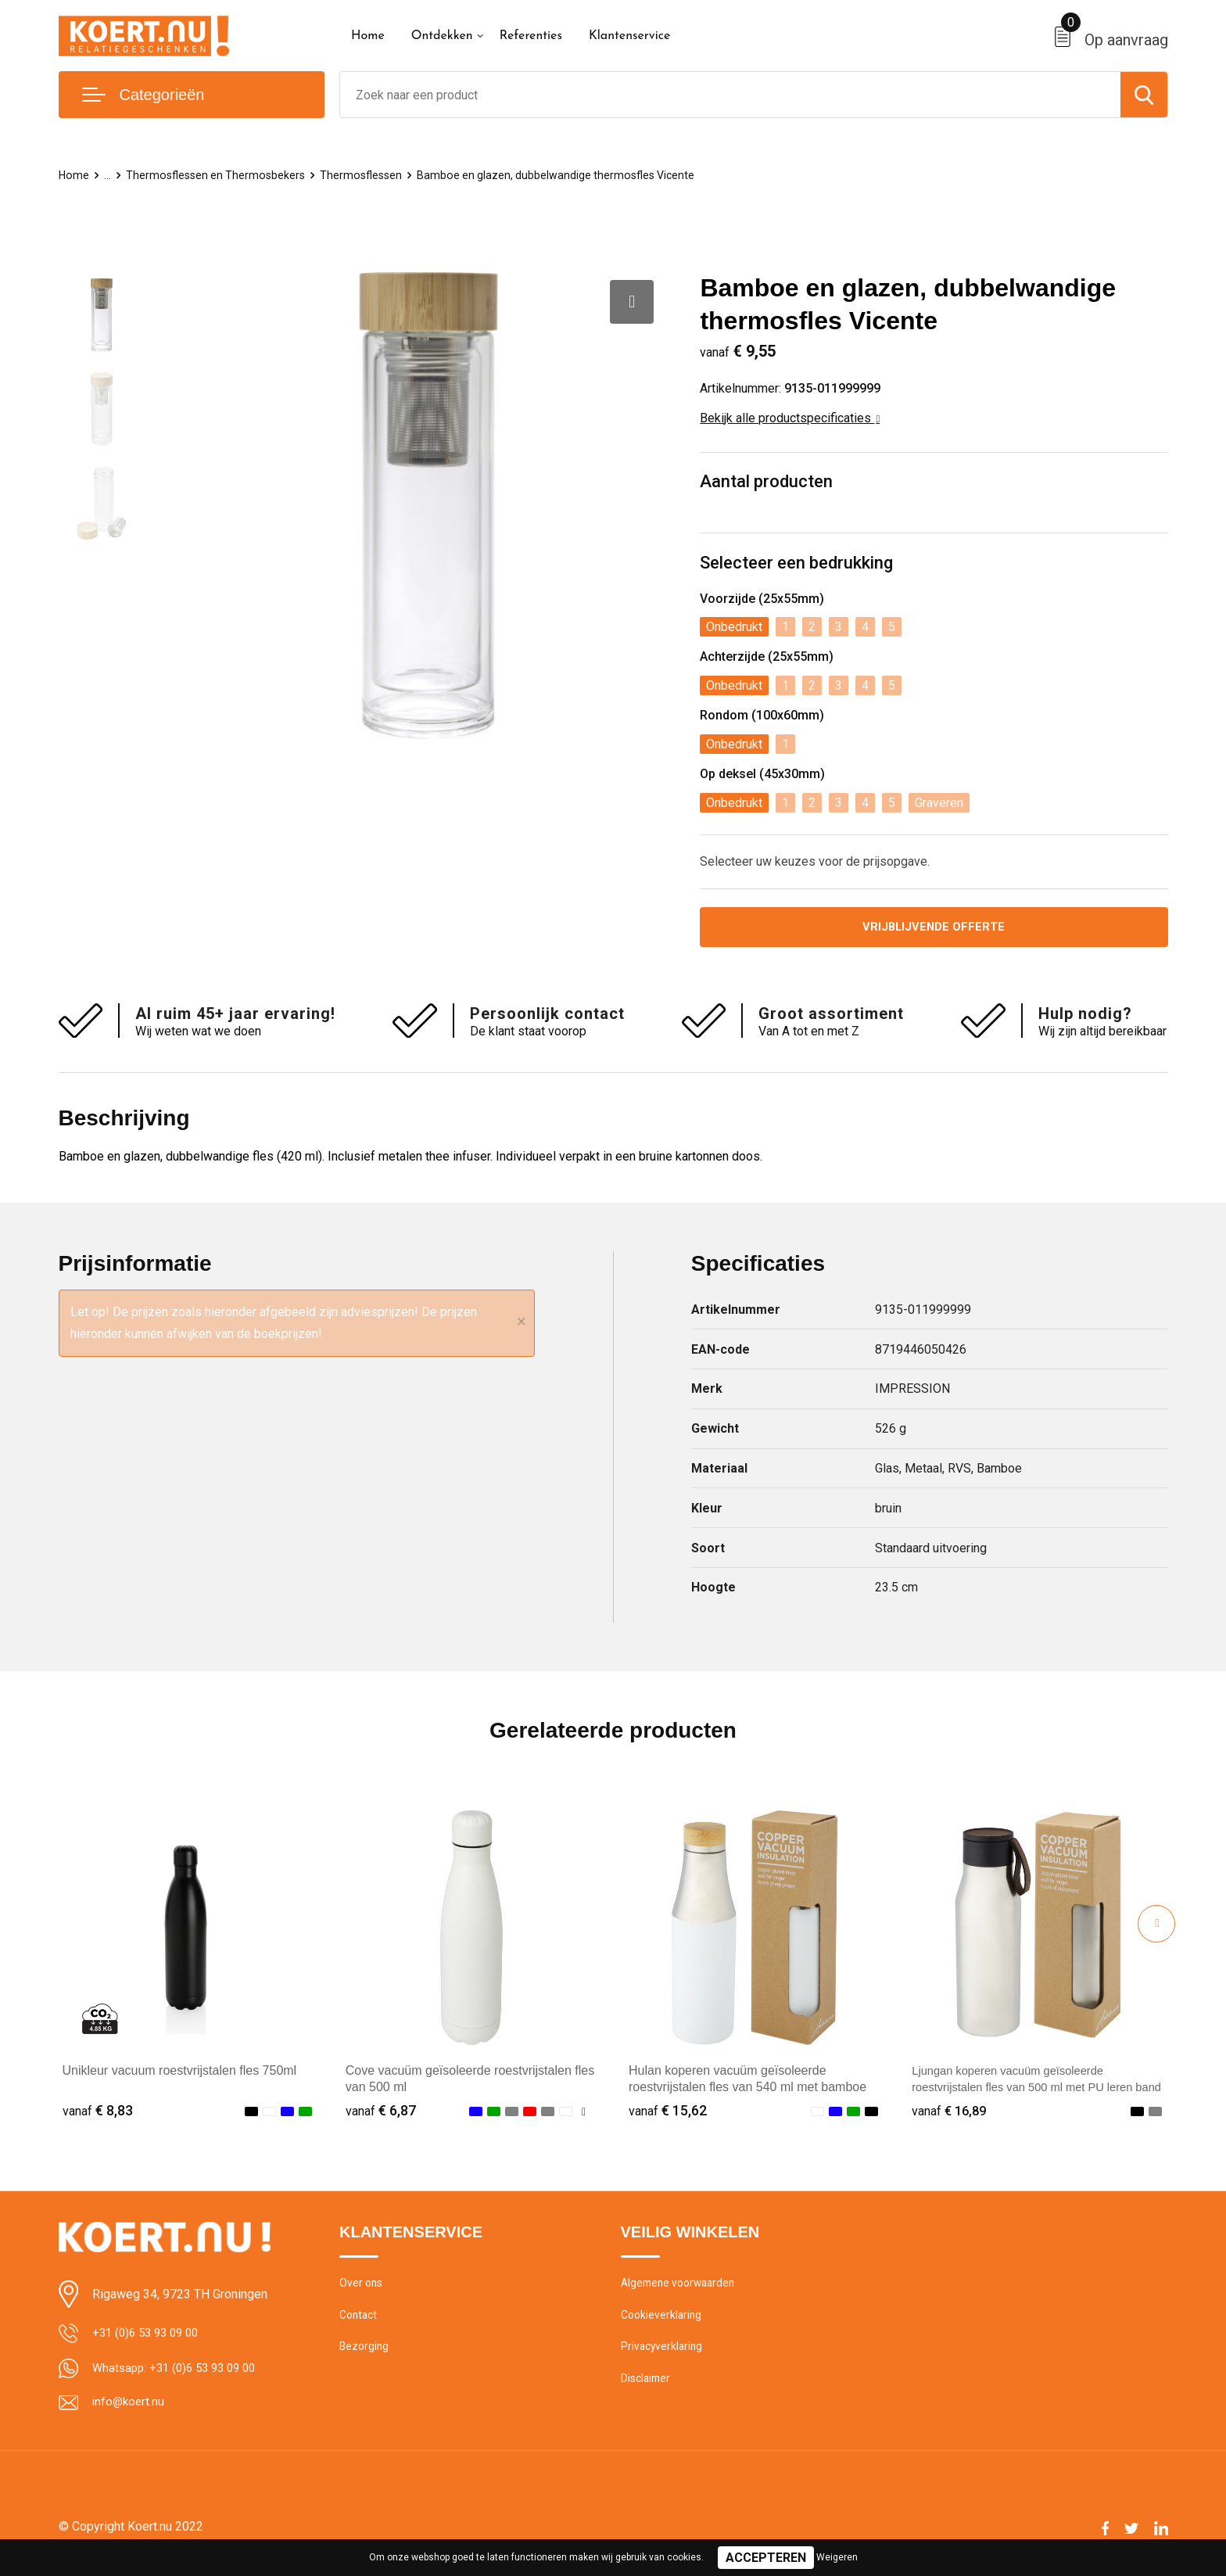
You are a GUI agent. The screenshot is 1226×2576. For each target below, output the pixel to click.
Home (368, 36)
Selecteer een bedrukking (796, 562)
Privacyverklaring (663, 2354)
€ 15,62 (668, 2112)
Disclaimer (647, 2387)
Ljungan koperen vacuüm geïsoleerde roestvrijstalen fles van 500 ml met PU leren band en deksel (1032, 2089)
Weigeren (837, 2557)
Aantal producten (766, 481)
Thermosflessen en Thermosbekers (219, 175)
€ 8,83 (98, 2112)
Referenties (531, 36)
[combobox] (730, 94)
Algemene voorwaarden (682, 2287)
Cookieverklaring (663, 2320)
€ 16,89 (951, 2112)
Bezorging (365, 2354)
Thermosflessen (368, 175)
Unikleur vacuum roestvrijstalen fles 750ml (180, 2072)
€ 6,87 (381, 2112)
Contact (360, 2320)
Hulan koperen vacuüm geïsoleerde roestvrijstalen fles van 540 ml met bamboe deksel (747, 2089)
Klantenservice (630, 36)
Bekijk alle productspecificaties (790, 418)
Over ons (362, 2287)
